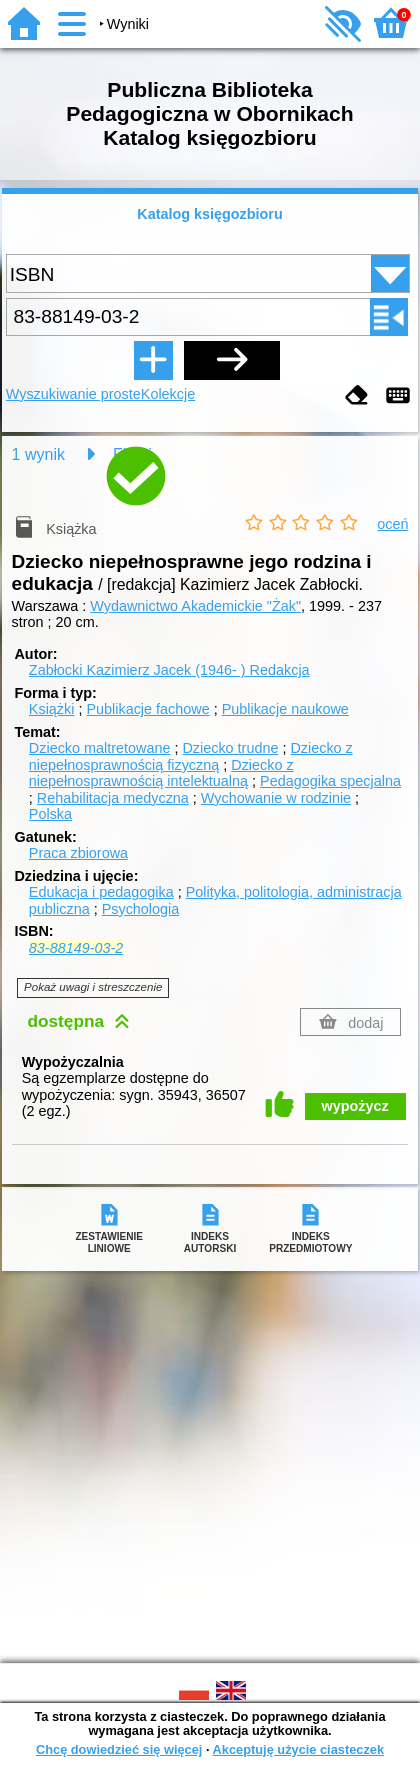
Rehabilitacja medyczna (113, 798)
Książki (52, 709)
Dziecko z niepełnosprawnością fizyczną (191, 756)
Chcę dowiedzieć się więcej (119, 1749)
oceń (392, 524)
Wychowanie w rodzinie (276, 798)
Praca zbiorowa (78, 853)
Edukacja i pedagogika (101, 892)
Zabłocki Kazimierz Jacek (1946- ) (169, 670)
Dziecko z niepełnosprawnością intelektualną (161, 773)
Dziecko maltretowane (100, 748)
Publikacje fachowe (147, 709)
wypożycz (355, 1106)
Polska (50, 814)
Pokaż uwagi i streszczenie (93, 987)
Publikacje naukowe (285, 709)
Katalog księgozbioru (210, 214)
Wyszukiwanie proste (73, 394)
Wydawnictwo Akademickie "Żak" (195, 606)
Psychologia (141, 909)
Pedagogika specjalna (330, 781)
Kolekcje (168, 394)
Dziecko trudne (230, 748)
